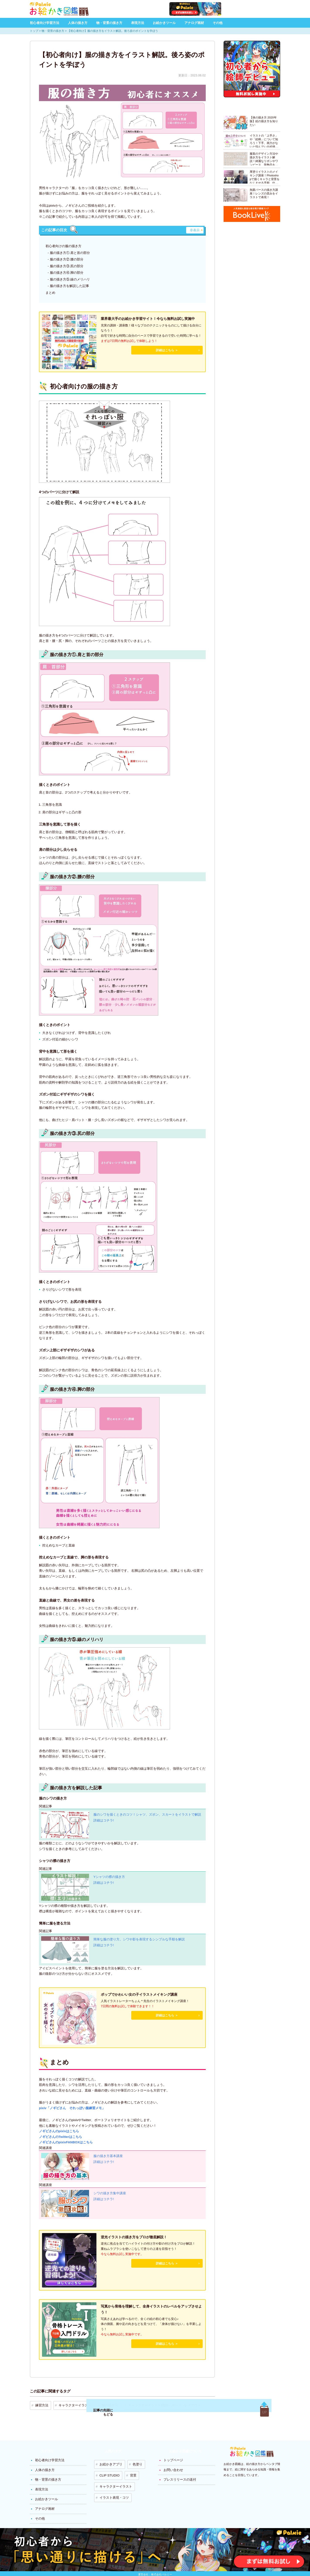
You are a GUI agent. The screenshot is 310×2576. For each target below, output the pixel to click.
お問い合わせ (172, 2466)
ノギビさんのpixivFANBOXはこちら (66, 2142)
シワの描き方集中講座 (110, 2194)
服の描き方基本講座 (109, 2157)
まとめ (50, 292)
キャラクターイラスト (69, 2404)
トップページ (172, 2457)
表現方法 (137, 23)
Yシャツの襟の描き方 (110, 1877)
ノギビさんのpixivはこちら (59, 2131)
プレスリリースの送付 (178, 2475)
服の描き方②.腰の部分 (66, 259)
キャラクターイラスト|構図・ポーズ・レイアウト (150, 2404)
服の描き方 (100, 2404)
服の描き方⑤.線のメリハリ (70, 279)
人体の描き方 (78, 23)
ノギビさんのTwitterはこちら (60, 2137)
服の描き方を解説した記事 (69, 286)
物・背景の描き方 (109, 23)
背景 (128, 2469)
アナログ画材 (194, 23)
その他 (217, 23)
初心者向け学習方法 (44, 23)
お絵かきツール (164, 23)
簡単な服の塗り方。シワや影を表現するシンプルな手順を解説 (142, 1940)
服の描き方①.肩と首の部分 (70, 253)
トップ (34, 30)
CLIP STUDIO (107, 2469)
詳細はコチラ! (104, 1827)
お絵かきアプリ (108, 2461)
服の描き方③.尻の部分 (66, 266)
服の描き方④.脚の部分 (66, 272)
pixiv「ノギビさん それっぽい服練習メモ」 (72, 2108)
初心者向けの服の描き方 (63, 246)
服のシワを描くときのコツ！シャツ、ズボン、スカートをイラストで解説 (147, 1818)
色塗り (132, 2461)
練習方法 (40, 2404)
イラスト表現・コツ (111, 2487)
